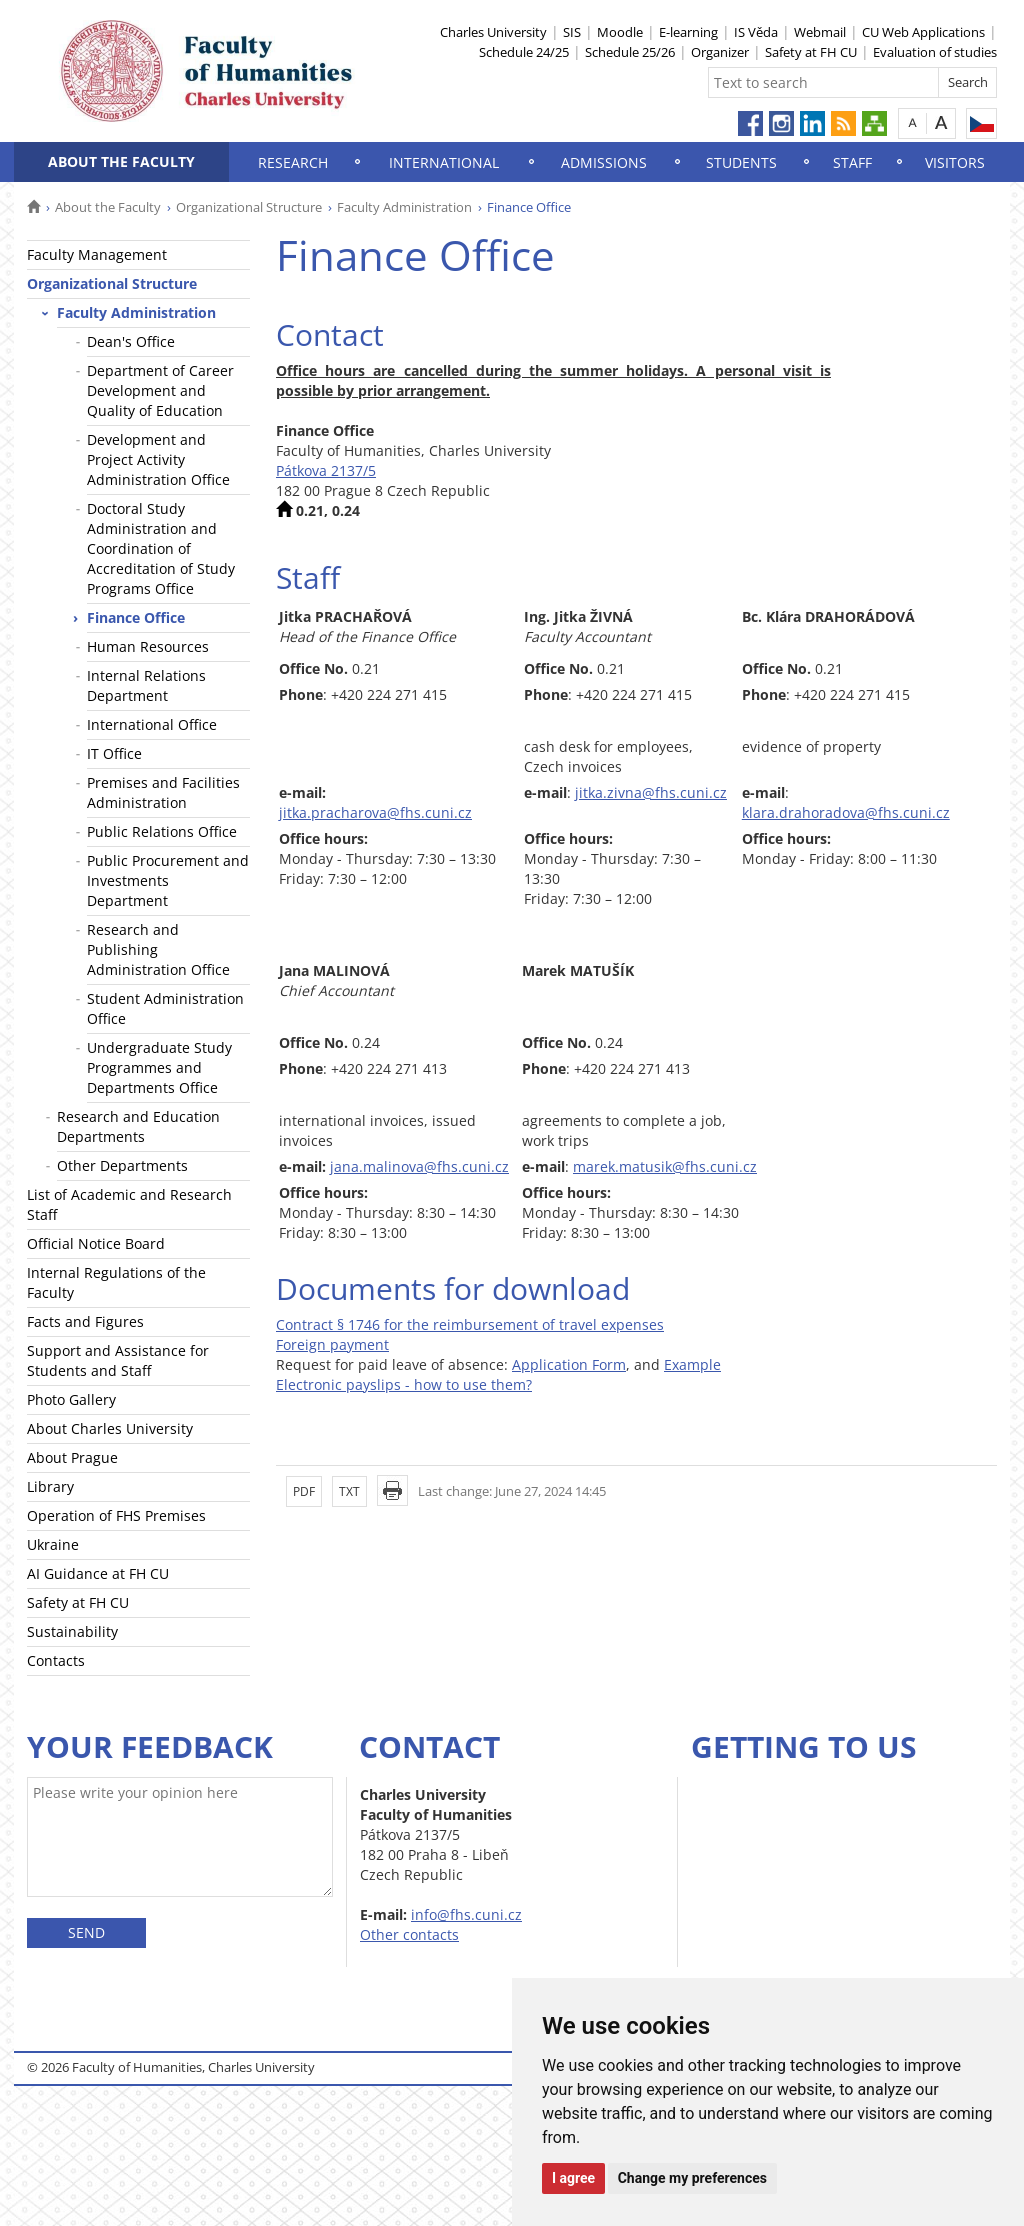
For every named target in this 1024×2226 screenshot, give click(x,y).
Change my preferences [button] (692, 2178)
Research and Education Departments (138, 1126)
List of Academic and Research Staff (129, 1204)
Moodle (620, 32)
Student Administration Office (165, 1008)
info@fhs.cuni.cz (466, 1914)
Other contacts (409, 1934)
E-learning (688, 32)
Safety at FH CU (811, 52)
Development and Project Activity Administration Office (158, 459)
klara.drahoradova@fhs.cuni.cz (846, 812)
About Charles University (110, 1428)
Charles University (493, 32)
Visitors (955, 162)
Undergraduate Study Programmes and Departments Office (159, 1067)
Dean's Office (131, 341)
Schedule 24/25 (524, 52)
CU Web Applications (923, 32)
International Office (152, 724)
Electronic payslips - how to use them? (404, 1384)
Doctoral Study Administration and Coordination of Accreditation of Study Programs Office (161, 548)
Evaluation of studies (935, 52)
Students (741, 162)
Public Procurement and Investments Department (168, 880)
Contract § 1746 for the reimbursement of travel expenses (470, 1324)
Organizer (720, 52)
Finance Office (136, 617)
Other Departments (122, 1165)
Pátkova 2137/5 (326, 470)
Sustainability (72, 1631)
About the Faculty (121, 161)
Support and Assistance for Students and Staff (118, 1360)
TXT (349, 1491)
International (444, 162)
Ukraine (53, 1544)
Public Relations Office (162, 831)
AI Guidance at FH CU (98, 1573)
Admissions (604, 162)
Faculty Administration (404, 207)
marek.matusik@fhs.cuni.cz (665, 1166)
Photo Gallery (71, 1399)
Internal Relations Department (146, 685)
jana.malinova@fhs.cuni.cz (419, 1166)
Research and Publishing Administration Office (158, 949)
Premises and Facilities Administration (163, 792)
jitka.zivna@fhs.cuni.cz (651, 792)
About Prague (72, 1457)
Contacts (56, 1660)
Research (293, 162)
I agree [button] (573, 2178)
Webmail (820, 32)
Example (692, 1364)
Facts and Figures (85, 1321)
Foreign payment (332, 1344)
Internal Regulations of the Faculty (116, 1282)
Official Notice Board (96, 1243)
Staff (852, 162)
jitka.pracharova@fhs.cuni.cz (375, 812)
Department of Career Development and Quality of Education (160, 390)
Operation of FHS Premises (116, 1515)
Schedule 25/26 (630, 52)
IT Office (114, 753)
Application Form (569, 1364)
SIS (572, 32)
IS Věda (756, 32)
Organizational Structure (249, 207)
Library (50, 1486)
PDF (304, 1491)
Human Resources (148, 646)
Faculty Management (97, 254)
